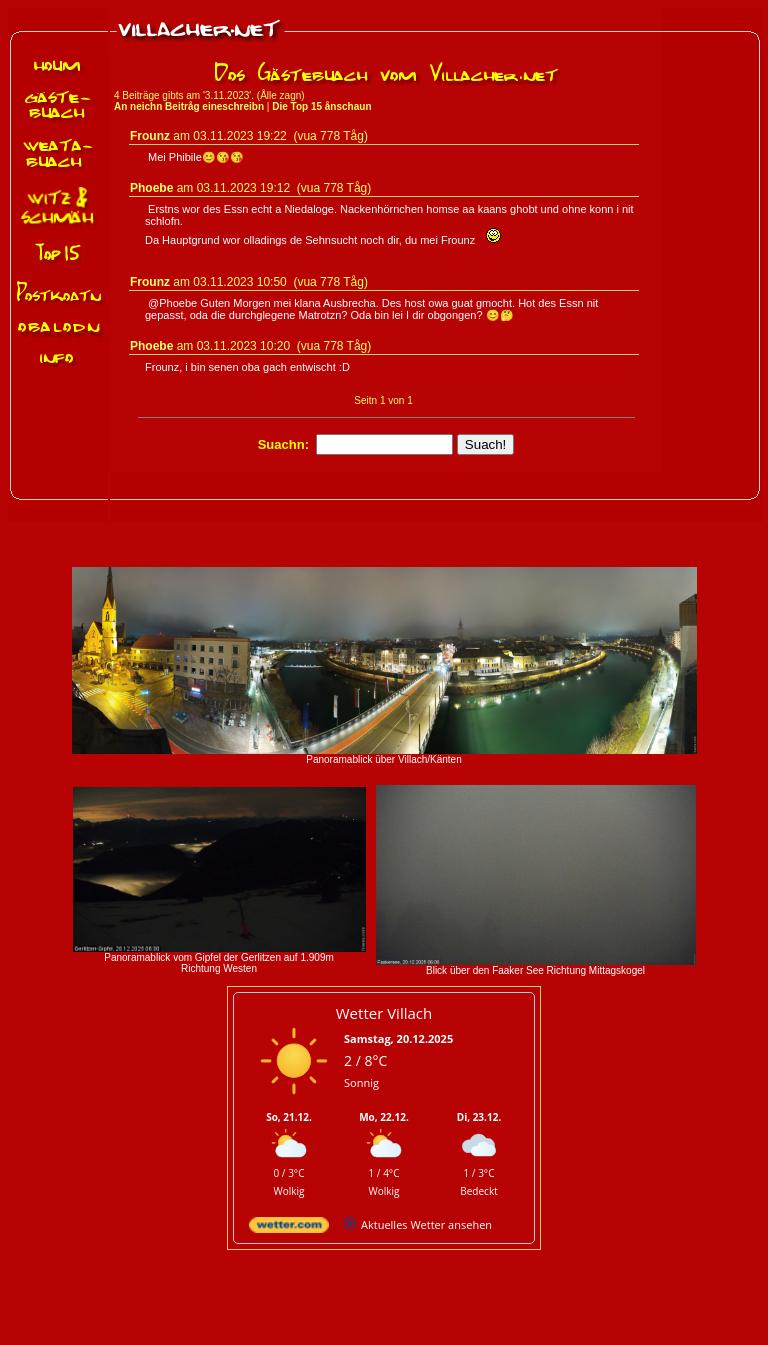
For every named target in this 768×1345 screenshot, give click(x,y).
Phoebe (151, 188)
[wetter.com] (289, 1228)
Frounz (150, 136)
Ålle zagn (280, 95)
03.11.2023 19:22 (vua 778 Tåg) (280, 136)
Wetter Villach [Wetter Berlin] (384, 1013)
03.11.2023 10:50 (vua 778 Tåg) (280, 282)
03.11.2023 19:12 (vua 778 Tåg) (284, 188)
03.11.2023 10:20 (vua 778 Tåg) (284, 346)
